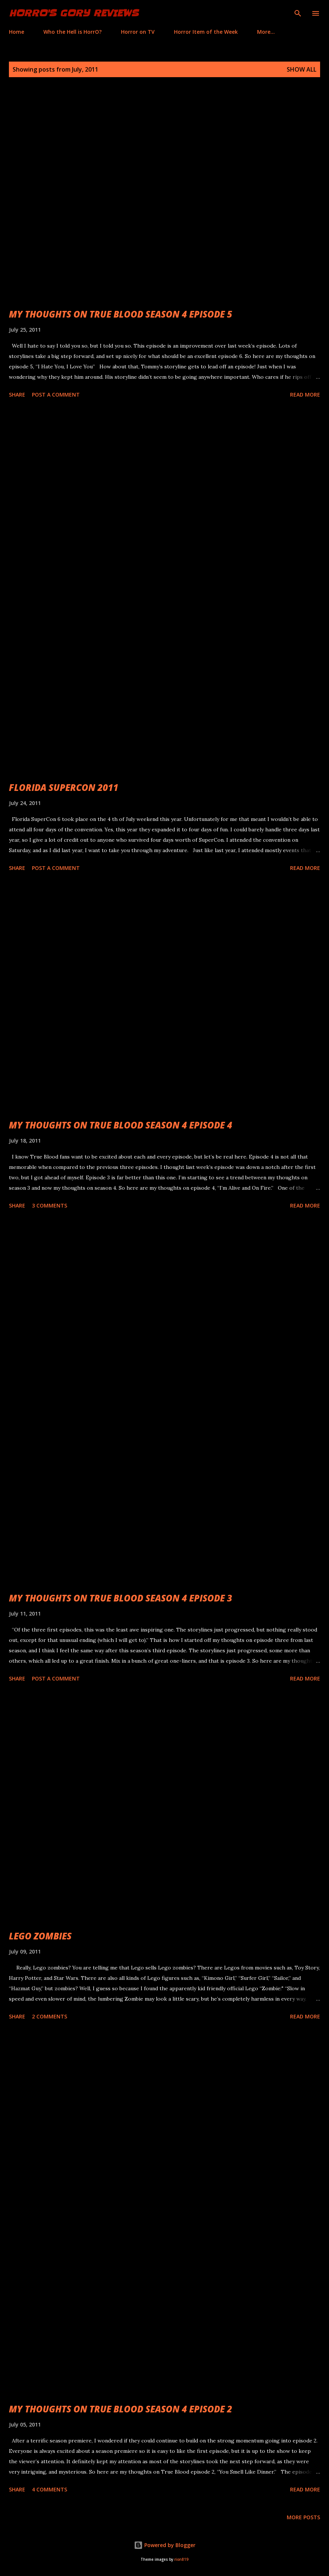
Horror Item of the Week (206, 31)
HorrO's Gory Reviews (73, 13)
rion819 (181, 2559)
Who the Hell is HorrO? (72, 31)
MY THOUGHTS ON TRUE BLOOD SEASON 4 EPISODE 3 (120, 1598)
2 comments (49, 2016)
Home (16, 31)
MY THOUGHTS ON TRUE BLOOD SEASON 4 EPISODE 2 (120, 2409)
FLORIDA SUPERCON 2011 (63, 787)
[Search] (297, 13)
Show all (301, 69)
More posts (303, 2517)
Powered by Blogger (164, 2545)
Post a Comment (56, 394)
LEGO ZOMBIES (40, 1936)
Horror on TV (138, 31)
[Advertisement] (164, 484)
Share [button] (17, 394)
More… (266, 31)
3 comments (49, 1205)
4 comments (49, 2489)
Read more (305, 394)
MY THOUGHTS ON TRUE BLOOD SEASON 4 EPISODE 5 (120, 314)
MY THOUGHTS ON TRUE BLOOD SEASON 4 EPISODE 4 (120, 1125)
